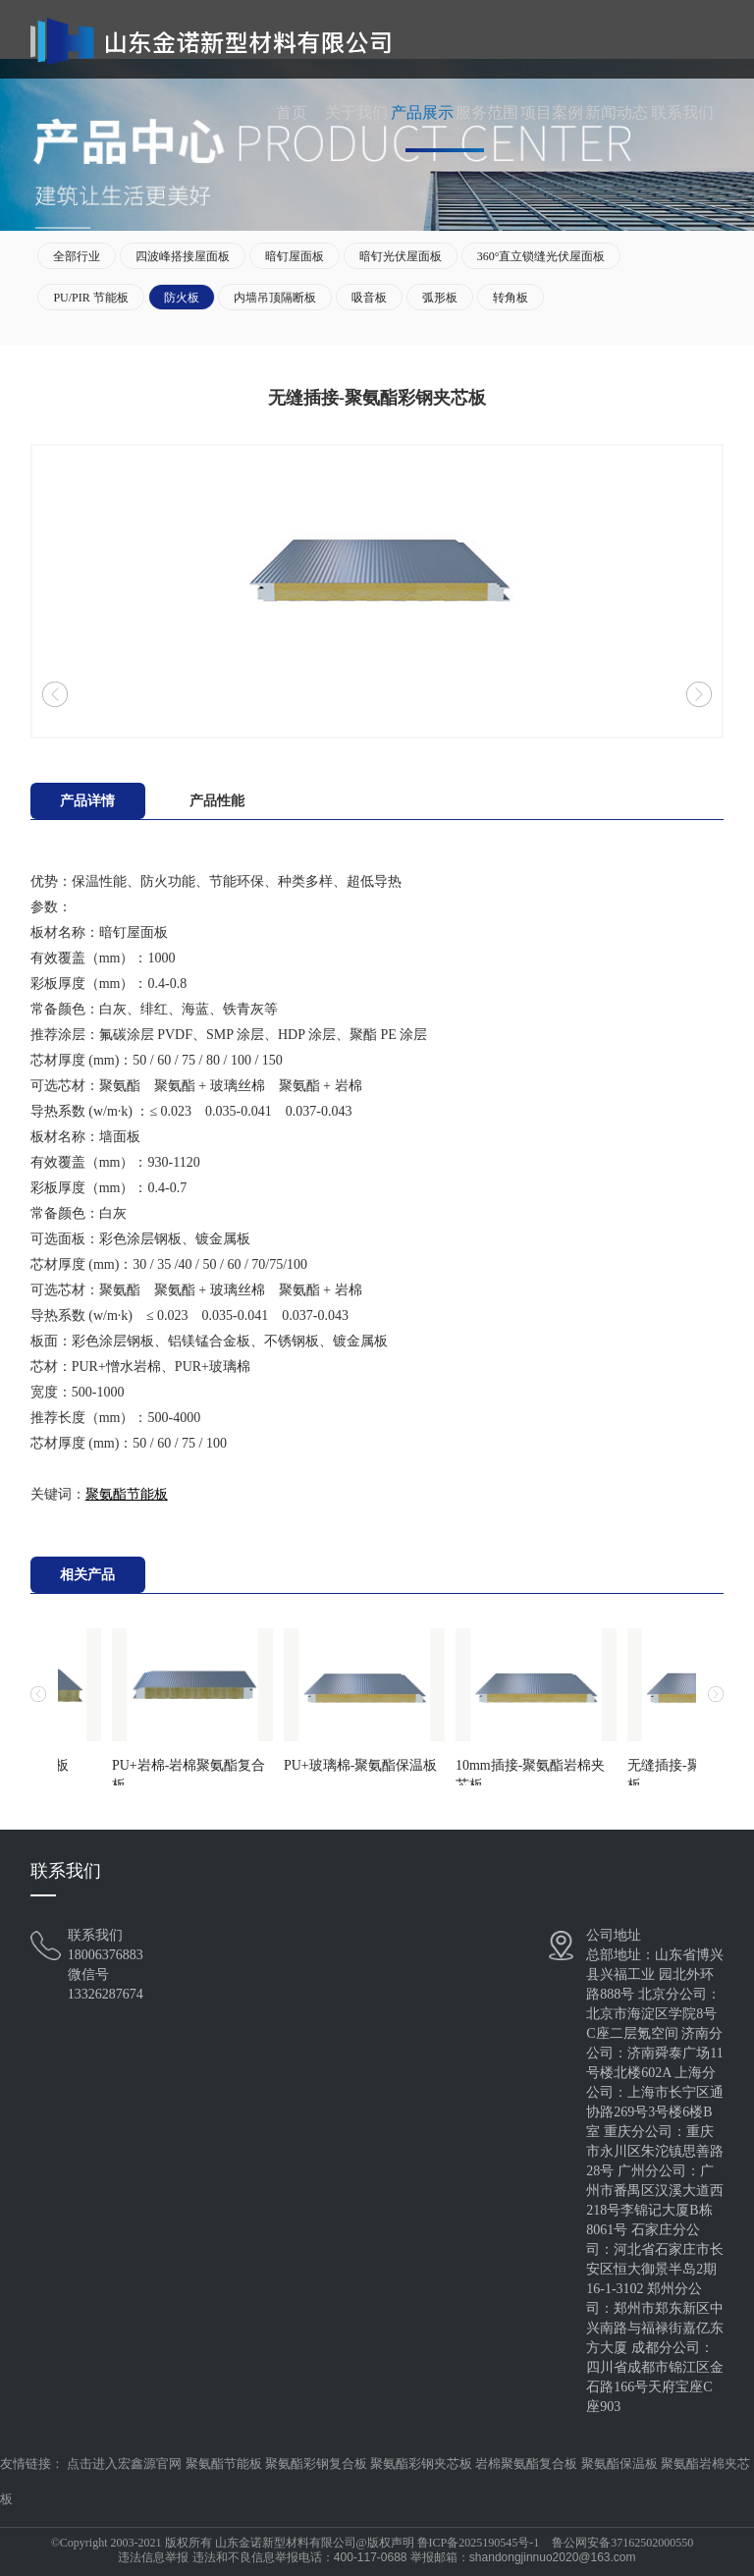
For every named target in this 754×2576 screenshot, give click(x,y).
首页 (291, 112)
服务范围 (487, 112)
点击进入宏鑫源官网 (124, 2463)
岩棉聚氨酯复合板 (526, 2463)
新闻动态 (616, 112)
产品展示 (422, 112)
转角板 (510, 297)
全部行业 (76, 256)
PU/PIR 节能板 (90, 297)
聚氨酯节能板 (224, 2463)
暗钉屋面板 (294, 256)
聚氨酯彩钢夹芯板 (421, 2463)
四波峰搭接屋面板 (182, 256)
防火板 (181, 297)
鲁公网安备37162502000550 (622, 2542)
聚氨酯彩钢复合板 (316, 2463)
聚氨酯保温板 (619, 2463)
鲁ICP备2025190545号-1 (478, 2542)
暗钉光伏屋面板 (400, 256)
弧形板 (440, 297)
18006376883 (105, 1954)
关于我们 (356, 112)
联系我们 (682, 112)
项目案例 (551, 112)
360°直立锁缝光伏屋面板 (541, 256)
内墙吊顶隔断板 (276, 297)
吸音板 (369, 297)
